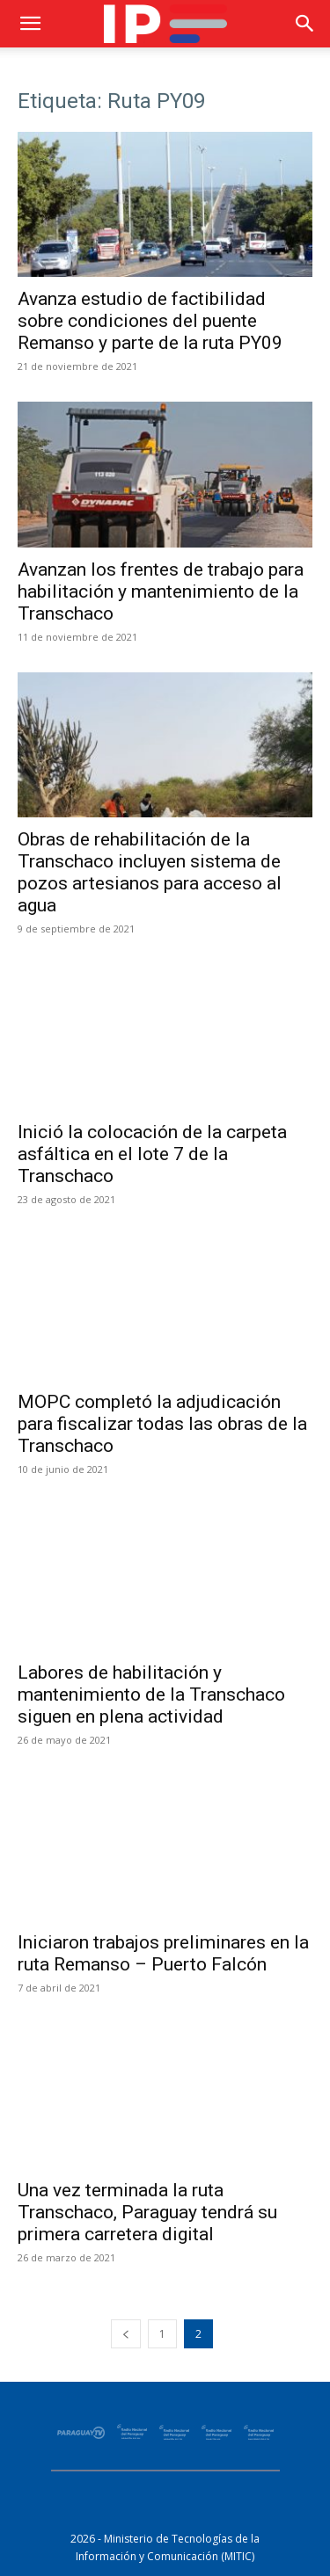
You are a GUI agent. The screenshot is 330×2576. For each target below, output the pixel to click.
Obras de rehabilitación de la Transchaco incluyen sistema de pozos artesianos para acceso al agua (150, 872)
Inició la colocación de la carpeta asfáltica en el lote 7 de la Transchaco (152, 1153)
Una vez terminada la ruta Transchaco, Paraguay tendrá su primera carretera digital (147, 2212)
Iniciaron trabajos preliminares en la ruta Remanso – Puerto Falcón (163, 1953)
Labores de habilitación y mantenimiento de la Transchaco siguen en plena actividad (151, 1694)
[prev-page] (126, 2333)
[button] (30, 23)
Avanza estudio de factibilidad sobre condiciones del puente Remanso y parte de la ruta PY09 (150, 320)
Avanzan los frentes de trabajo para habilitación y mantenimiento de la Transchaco (161, 591)
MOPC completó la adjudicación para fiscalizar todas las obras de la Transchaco (162, 1423)
